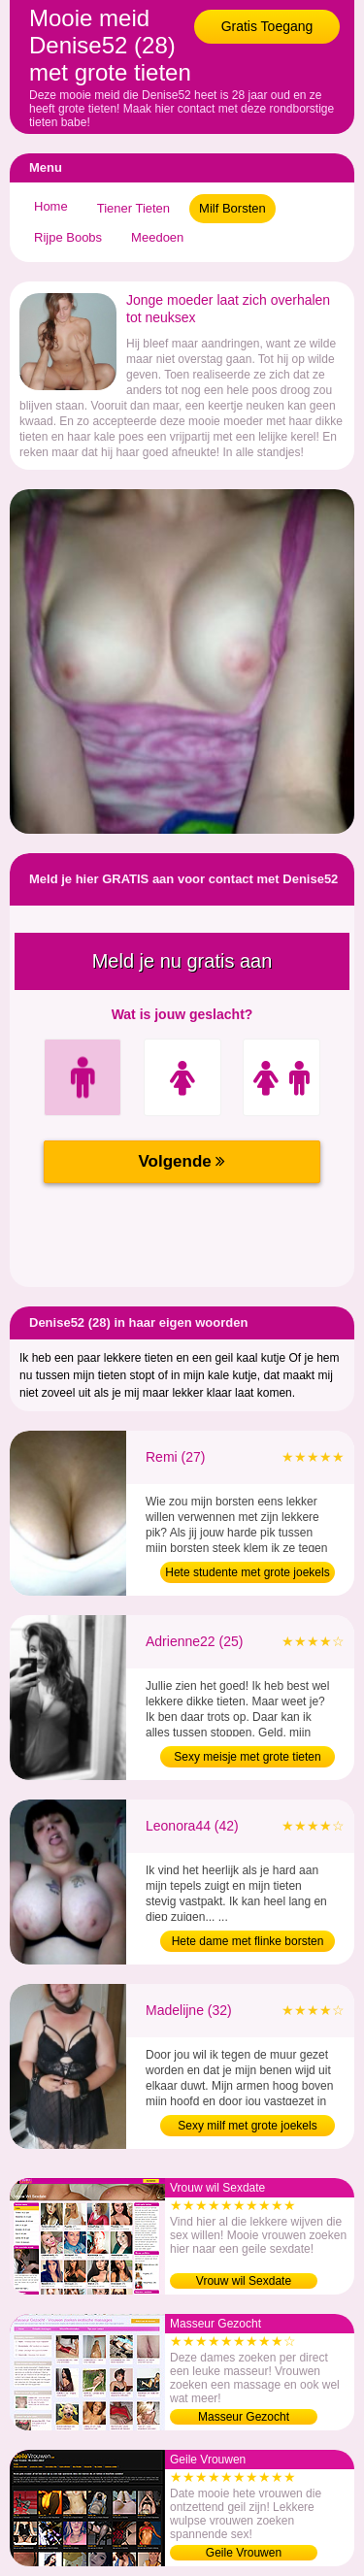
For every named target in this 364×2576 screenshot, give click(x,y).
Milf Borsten (232, 208)
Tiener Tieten (133, 208)
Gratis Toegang (267, 26)
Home (51, 206)
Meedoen (157, 237)
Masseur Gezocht (243, 2417)
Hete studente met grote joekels (247, 1572)
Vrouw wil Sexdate (243, 2281)
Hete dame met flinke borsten (248, 1941)
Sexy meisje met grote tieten (247, 1757)
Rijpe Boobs (68, 237)
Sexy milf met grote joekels (247, 2125)
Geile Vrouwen (243, 2552)
